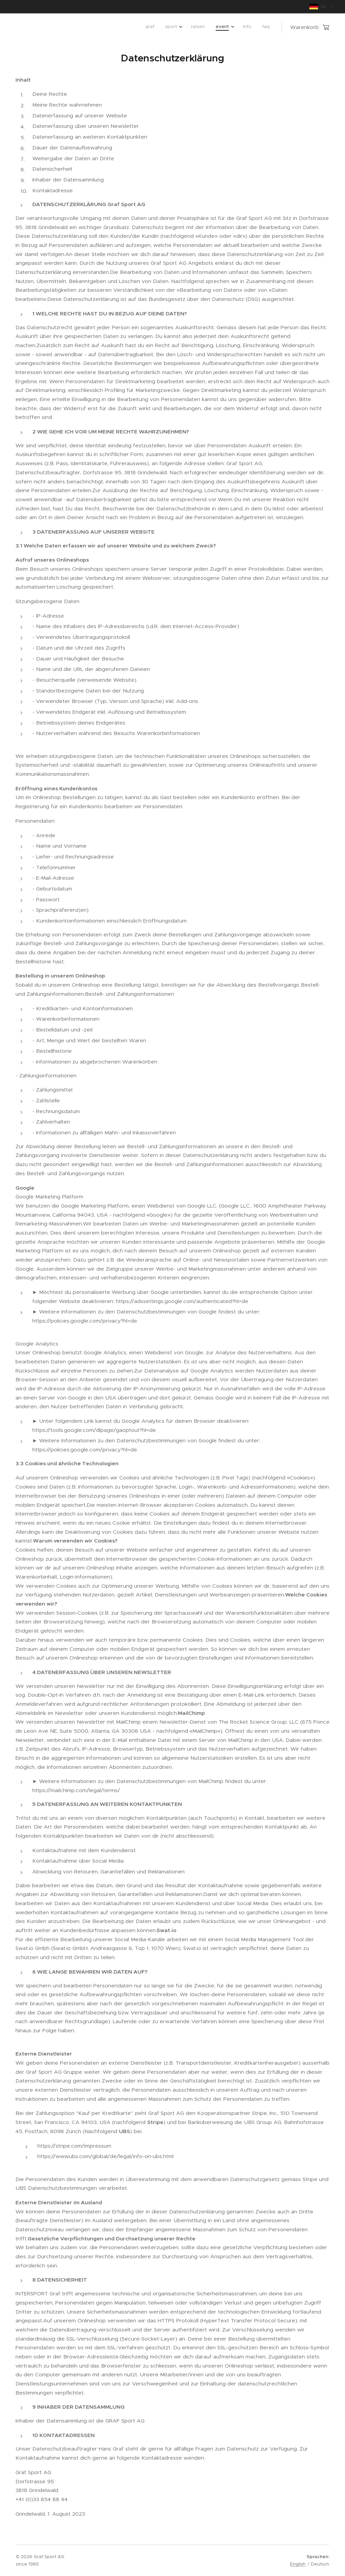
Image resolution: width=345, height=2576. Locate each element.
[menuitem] (210, 27)
